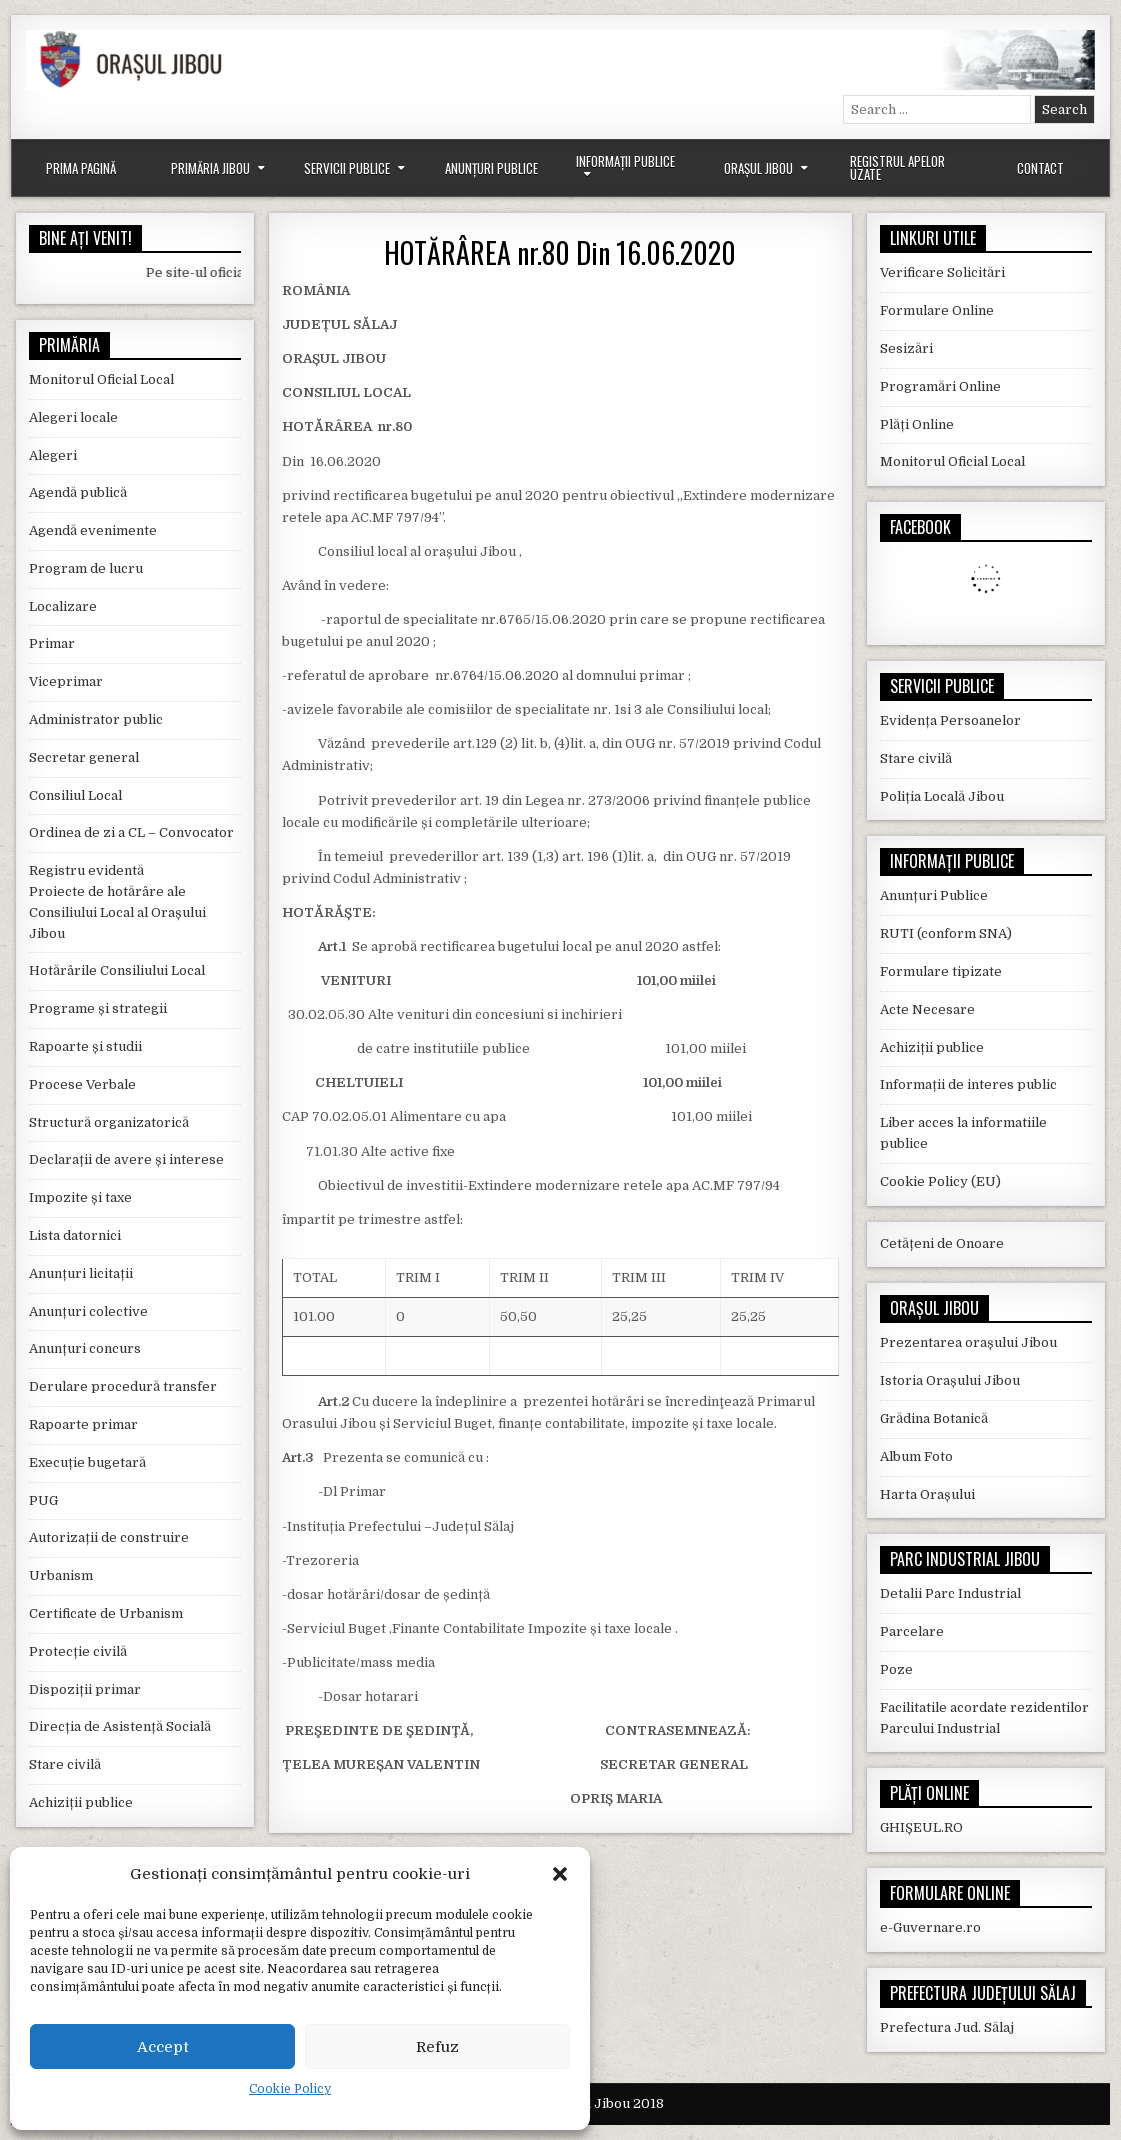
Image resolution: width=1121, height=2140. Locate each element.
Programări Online (940, 386)
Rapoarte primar (83, 1424)
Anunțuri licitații (81, 1273)
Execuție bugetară (87, 1462)
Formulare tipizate (941, 971)
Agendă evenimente (93, 530)
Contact (1040, 168)
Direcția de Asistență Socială (120, 1726)
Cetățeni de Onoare (942, 1243)
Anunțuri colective (88, 1311)
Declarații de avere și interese (126, 1159)
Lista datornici (75, 1235)
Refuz (437, 2047)
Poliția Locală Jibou (942, 796)
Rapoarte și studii (85, 1046)
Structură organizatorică (109, 1122)
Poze (896, 1669)
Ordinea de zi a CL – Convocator (131, 832)
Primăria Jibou (210, 168)
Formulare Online (937, 310)
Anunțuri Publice (491, 168)
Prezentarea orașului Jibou (968, 1342)
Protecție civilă (78, 1651)
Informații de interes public (968, 1084)
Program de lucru (86, 568)
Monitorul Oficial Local (101, 379)
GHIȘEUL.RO (921, 1827)
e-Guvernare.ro (930, 1927)
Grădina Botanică (934, 1418)
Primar (52, 643)
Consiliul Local (75, 795)
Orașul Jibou (758, 168)
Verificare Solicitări (942, 272)
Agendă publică (78, 492)
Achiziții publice (81, 1802)
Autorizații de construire (109, 1537)
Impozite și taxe (80, 1197)
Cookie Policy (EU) (940, 1181)
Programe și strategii (98, 1008)
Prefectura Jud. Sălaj (947, 2027)
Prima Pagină (81, 168)
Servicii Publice (347, 168)
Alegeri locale (73, 417)
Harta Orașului (927, 1494)
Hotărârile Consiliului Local (117, 970)
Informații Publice (625, 161)
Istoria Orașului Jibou (950, 1380)
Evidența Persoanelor (950, 720)
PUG (43, 1500)
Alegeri (53, 455)
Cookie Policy (290, 2089)
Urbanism (61, 1575)
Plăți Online (917, 424)
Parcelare (912, 1631)
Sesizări (906, 348)
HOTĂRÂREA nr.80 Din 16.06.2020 (560, 252)
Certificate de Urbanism (106, 1613)
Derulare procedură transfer (123, 1386)
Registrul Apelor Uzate (897, 167)
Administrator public (96, 719)
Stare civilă (65, 1764)
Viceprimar (66, 681)
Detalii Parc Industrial (950, 1593)
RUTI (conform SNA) (946, 933)
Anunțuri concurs (85, 1348)
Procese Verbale (82, 1084)
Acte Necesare (927, 1009)
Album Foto (916, 1456)
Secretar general (84, 757)
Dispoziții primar (85, 1689)
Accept (163, 2047)
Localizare (63, 606)
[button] (560, 1874)
